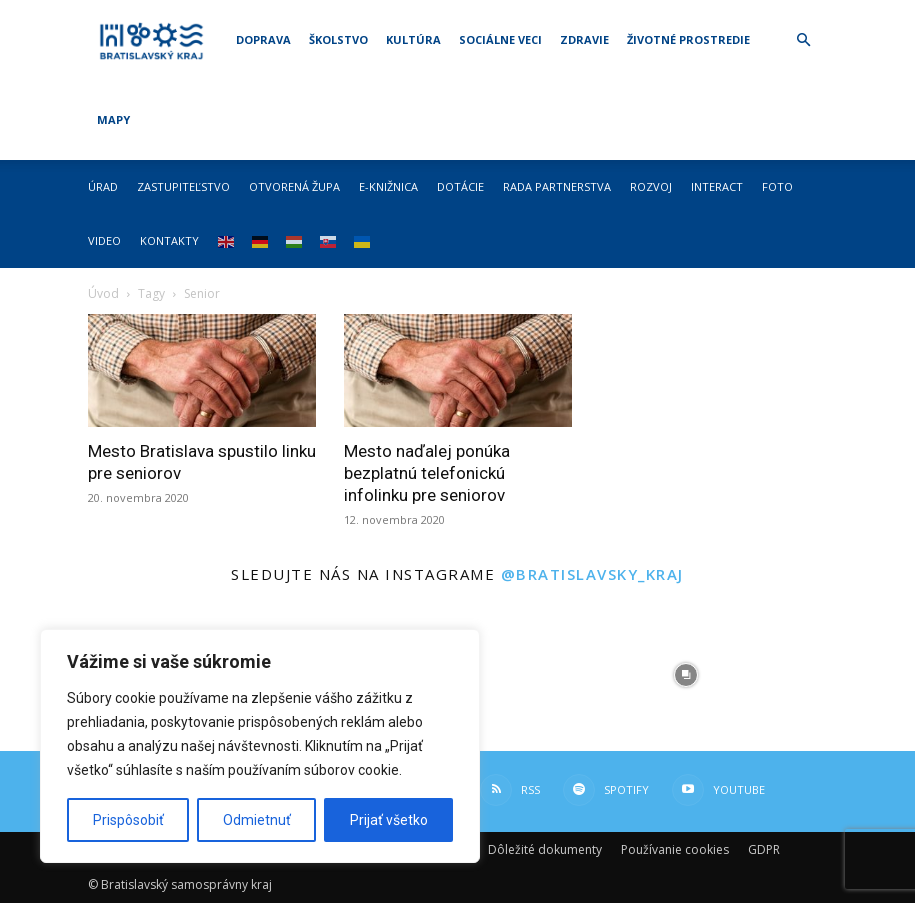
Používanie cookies (675, 849)
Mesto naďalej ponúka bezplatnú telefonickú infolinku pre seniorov (427, 473)
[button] (804, 40)
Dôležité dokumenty (545, 849)
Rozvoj (651, 186)
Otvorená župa (294, 186)
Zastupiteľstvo (183, 186)
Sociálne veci (500, 39)
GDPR (764, 849)
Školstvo (338, 39)
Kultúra (413, 39)
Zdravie (584, 39)
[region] (260, 746)
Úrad (103, 186)
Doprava (263, 39)
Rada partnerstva (557, 186)
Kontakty (169, 240)
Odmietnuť (257, 820)
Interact (717, 186)
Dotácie (460, 186)
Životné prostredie (688, 39)
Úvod (103, 293)
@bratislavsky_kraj (592, 574)
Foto (777, 186)
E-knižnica (388, 186)
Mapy (113, 119)
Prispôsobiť (128, 820)
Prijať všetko (389, 820)
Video (104, 240)
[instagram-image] (533, 675)
